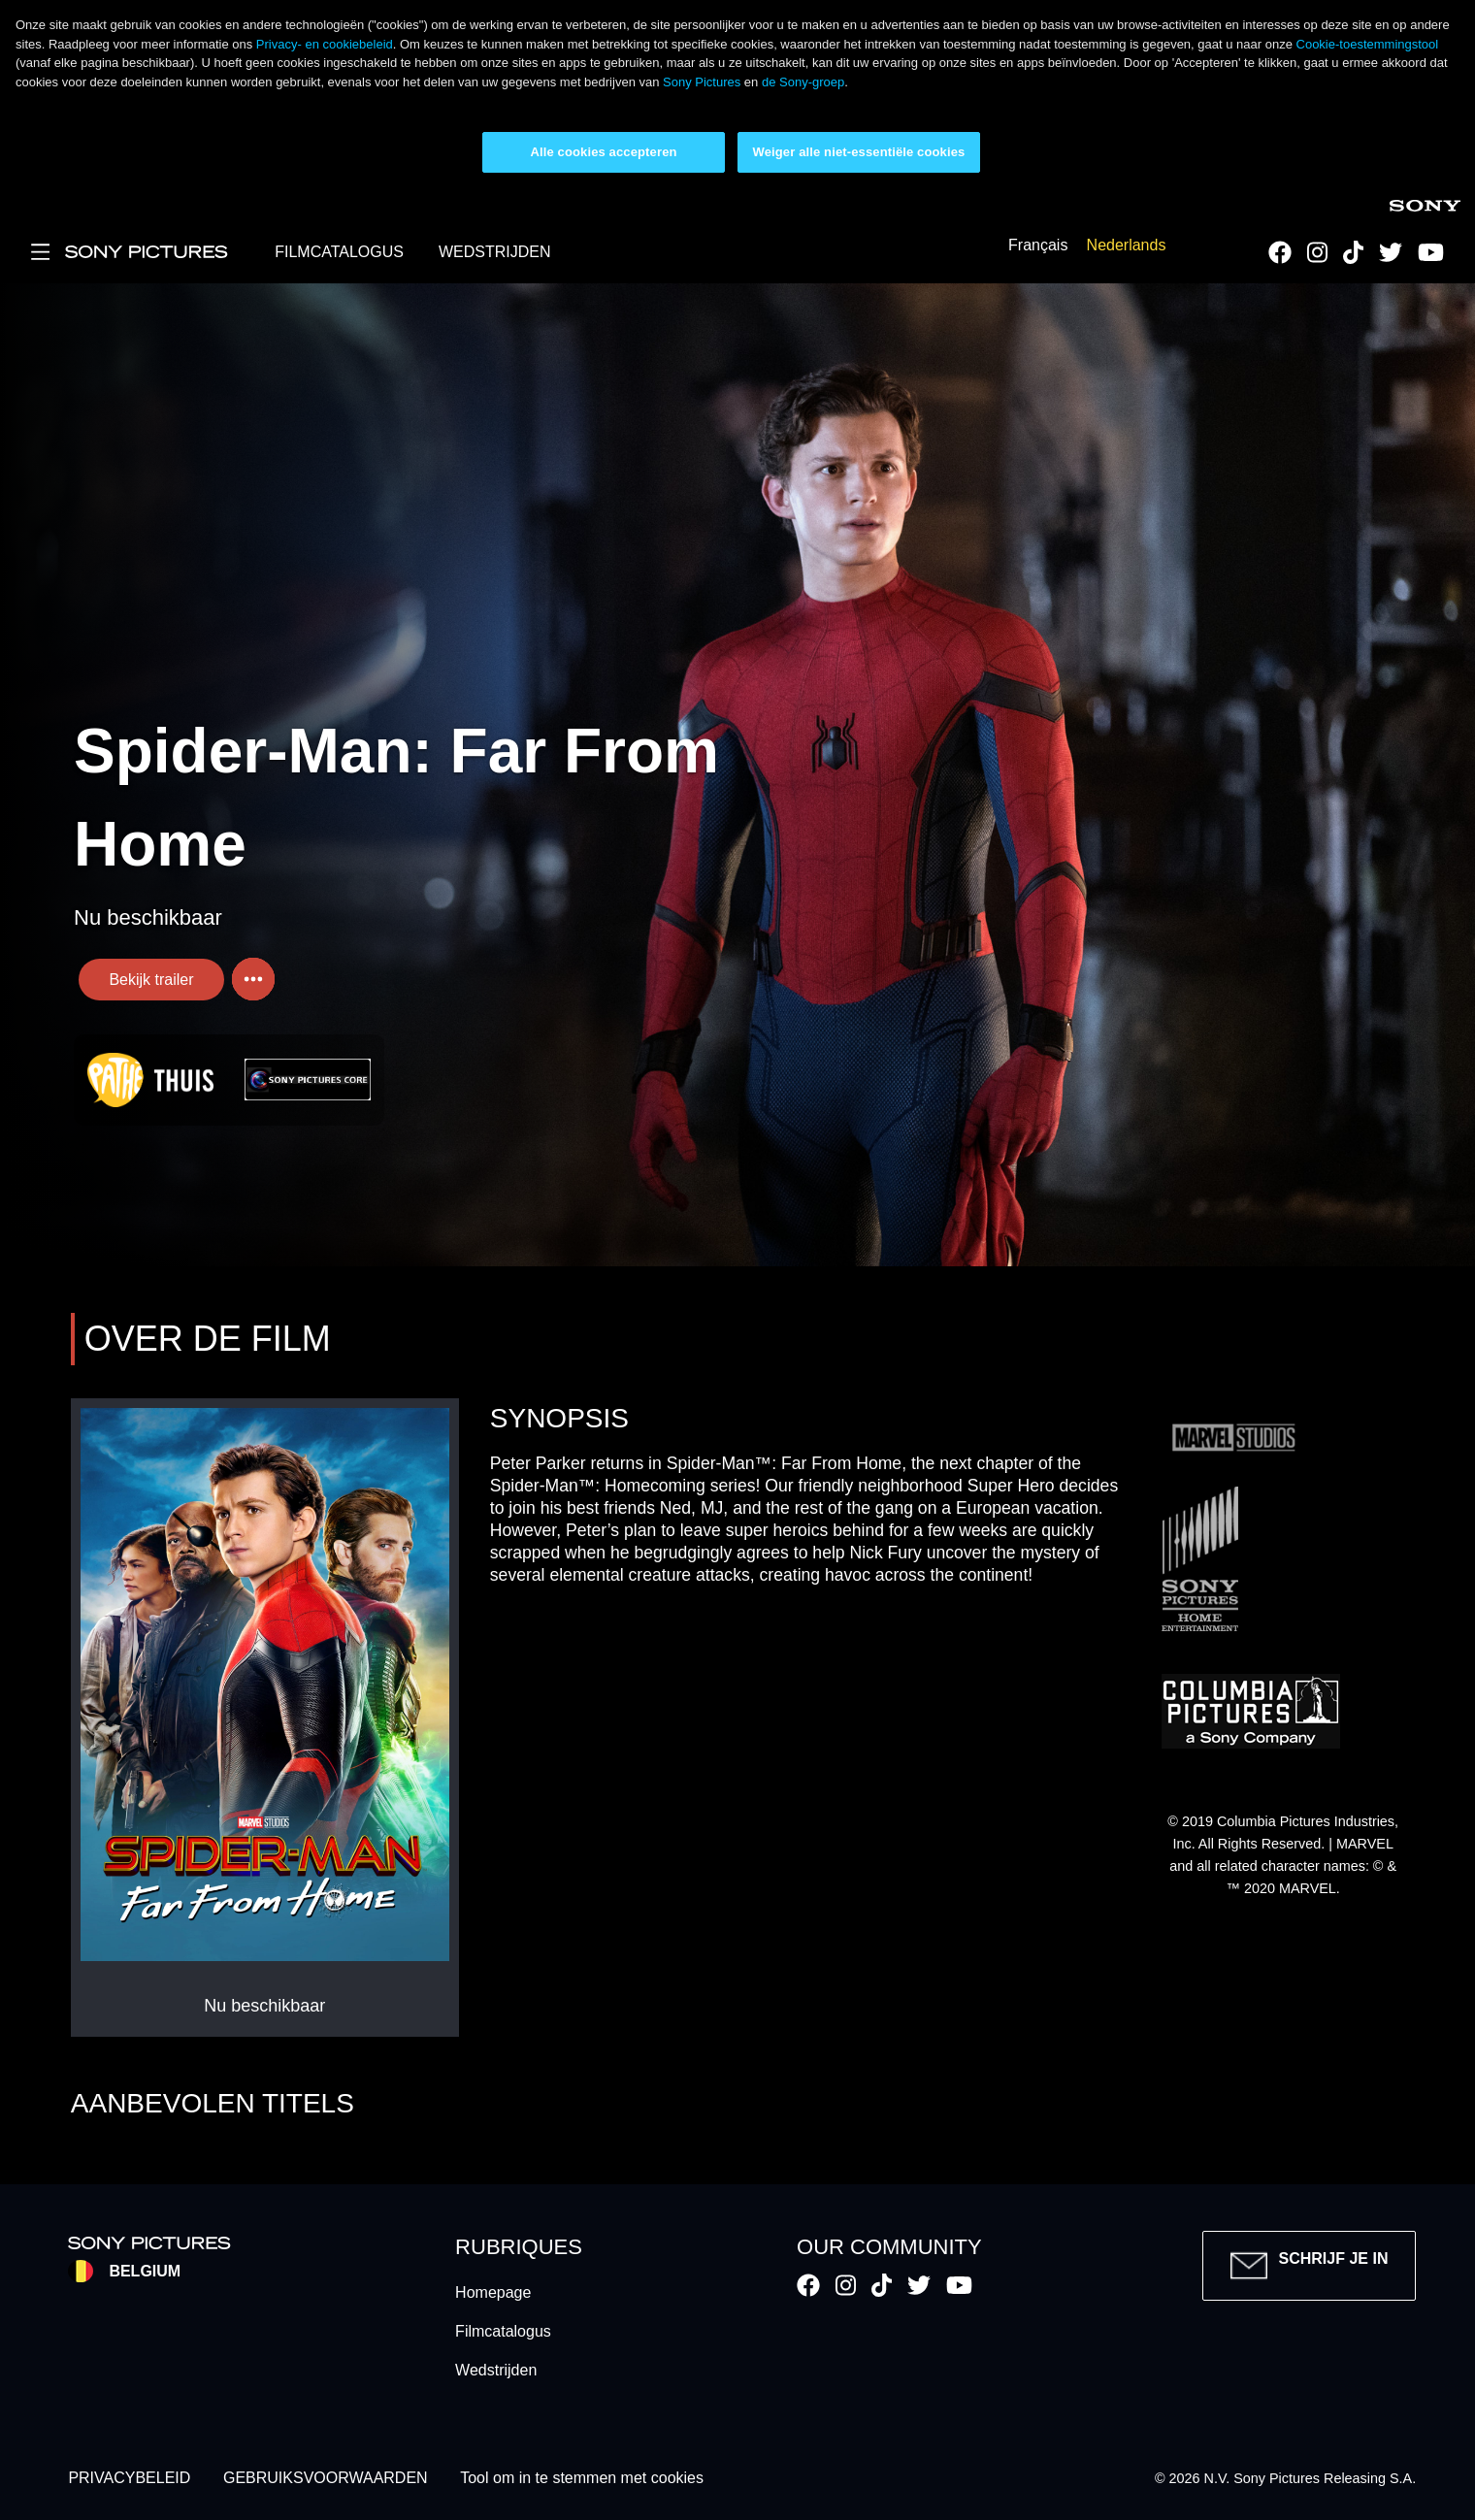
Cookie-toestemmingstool (1367, 44)
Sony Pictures (701, 82)
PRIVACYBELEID (129, 2479)
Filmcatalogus (503, 2331)
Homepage (493, 2292)
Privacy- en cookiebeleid (324, 44)
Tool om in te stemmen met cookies (582, 2479)
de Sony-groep (803, 82)
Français (1037, 246)
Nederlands (1126, 246)
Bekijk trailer (151, 979)
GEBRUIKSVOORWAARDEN (325, 2479)
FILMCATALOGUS (339, 252)
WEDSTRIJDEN (495, 252)
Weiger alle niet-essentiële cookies (859, 152)
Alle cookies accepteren (603, 152)
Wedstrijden (496, 2370)
